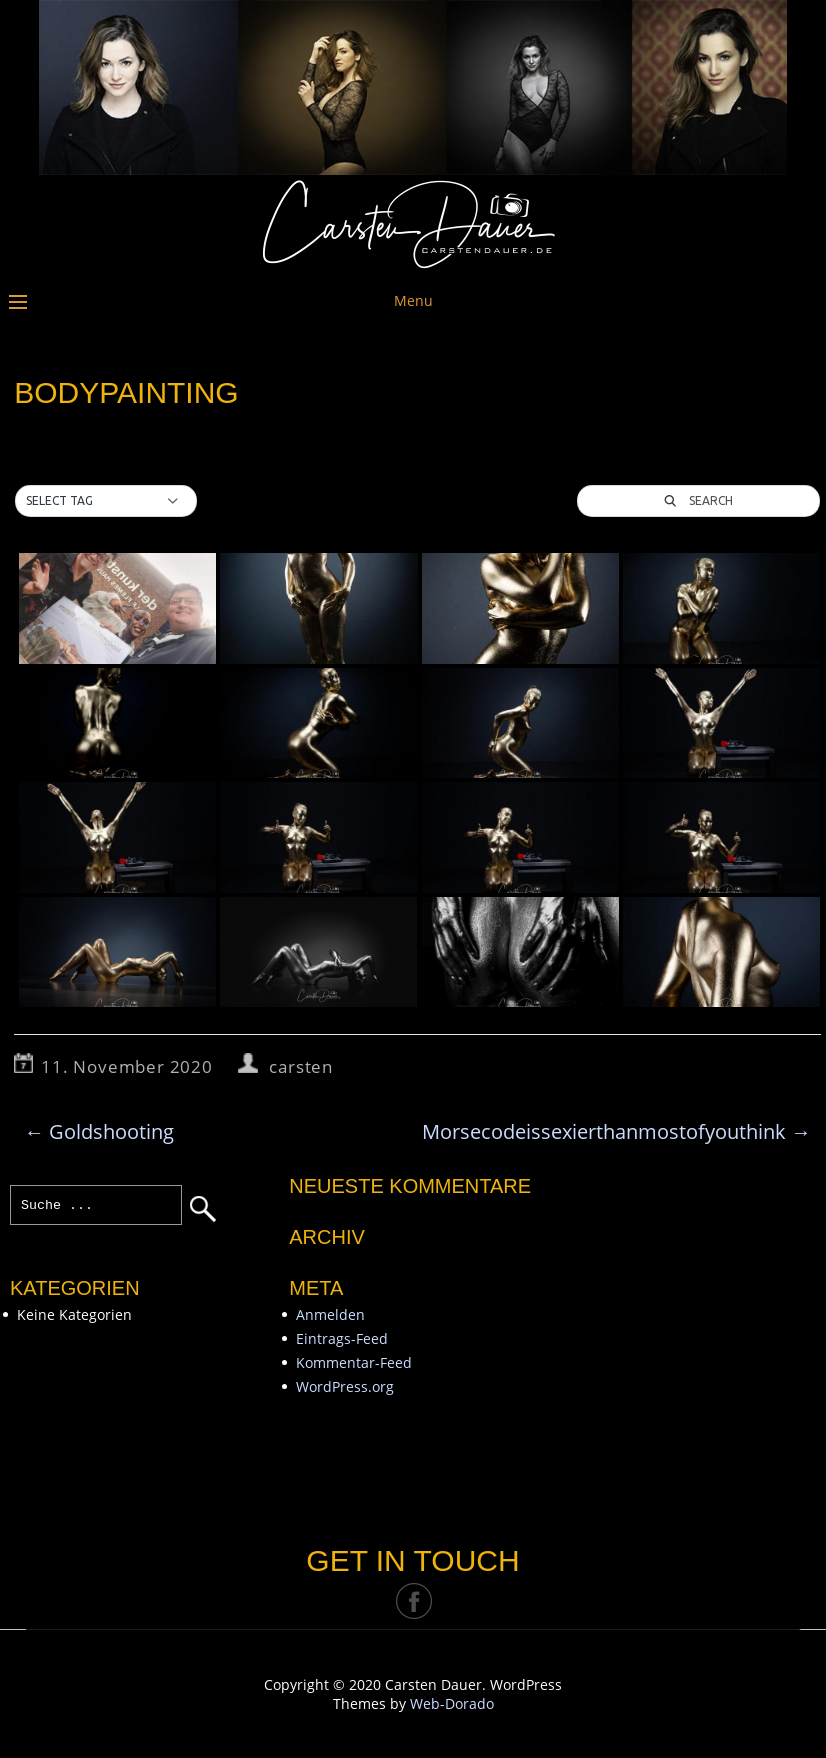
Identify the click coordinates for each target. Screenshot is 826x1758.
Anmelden (330, 1314)
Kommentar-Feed (354, 1362)
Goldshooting (99, 1131)
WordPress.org (345, 1386)
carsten (301, 1066)
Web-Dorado (452, 1703)
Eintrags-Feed (342, 1338)
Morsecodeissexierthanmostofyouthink (616, 1131)
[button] (106, 501)
